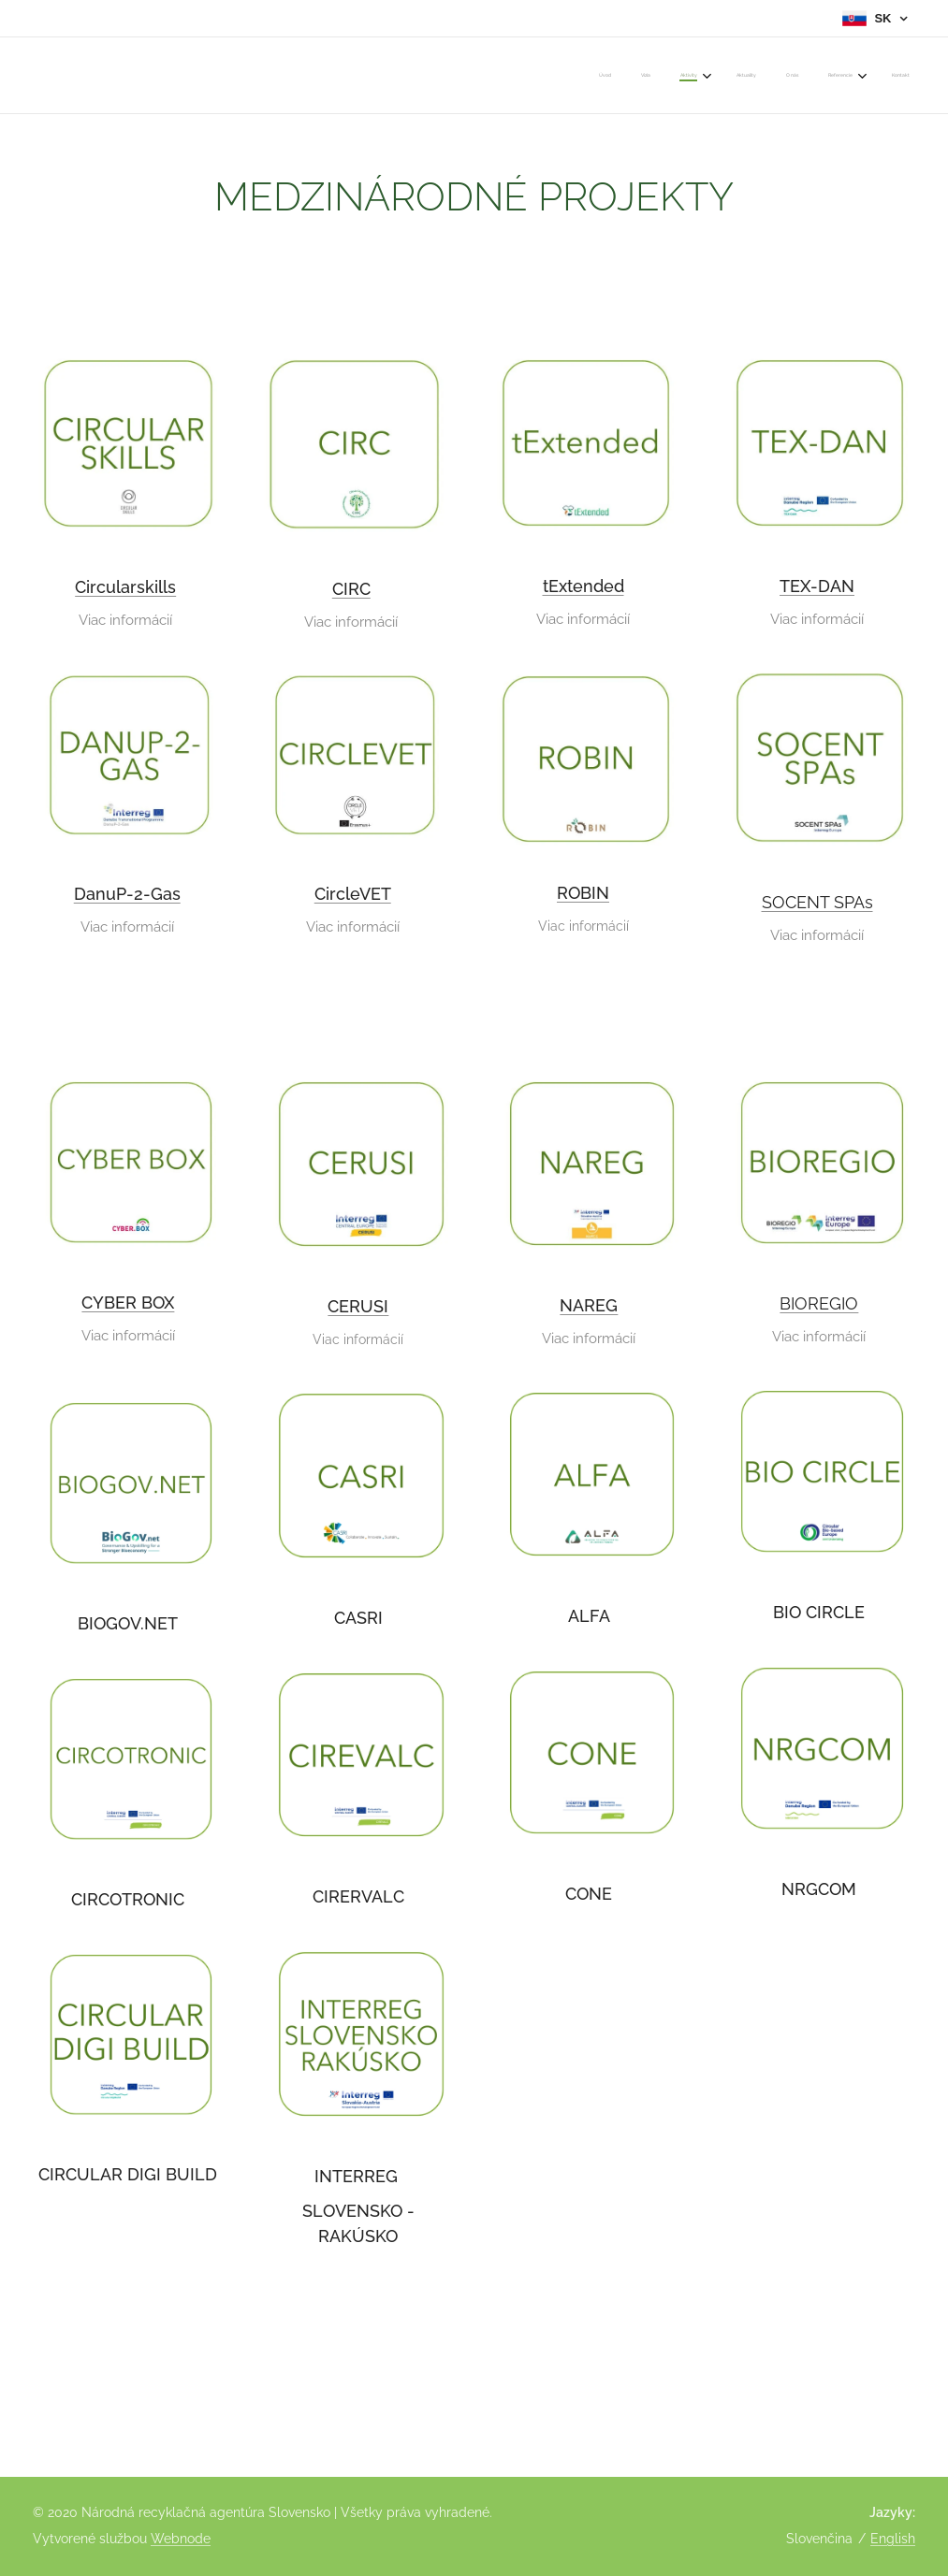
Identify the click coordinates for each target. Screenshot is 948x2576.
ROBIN (583, 892)
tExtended (582, 586)
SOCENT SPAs (816, 901)
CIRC (351, 588)
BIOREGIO (819, 1303)
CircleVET (352, 894)
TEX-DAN (817, 586)
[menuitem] (716, 75)
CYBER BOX (127, 1302)
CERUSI (358, 1306)
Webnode (181, 2538)
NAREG (590, 1305)
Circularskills (125, 587)
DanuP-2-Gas (127, 894)
